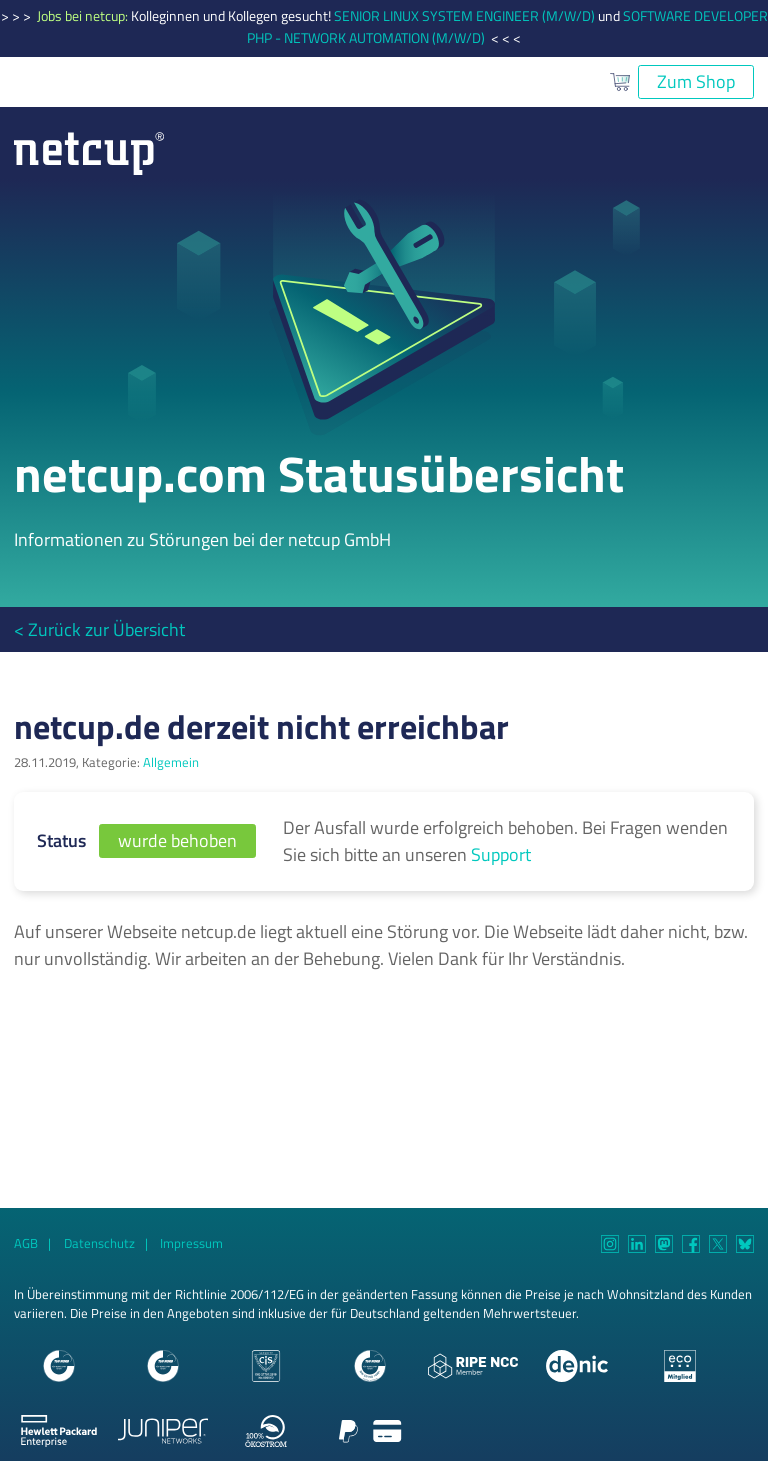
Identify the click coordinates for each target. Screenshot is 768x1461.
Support (501, 854)
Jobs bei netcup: (84, 16)
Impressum (191, 1243)
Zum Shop (696, 81)
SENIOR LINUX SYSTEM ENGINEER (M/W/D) (464, 16)
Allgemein (171, 762)
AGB (26, 1243)
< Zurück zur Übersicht (99, 629)
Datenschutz (99, 1243)
